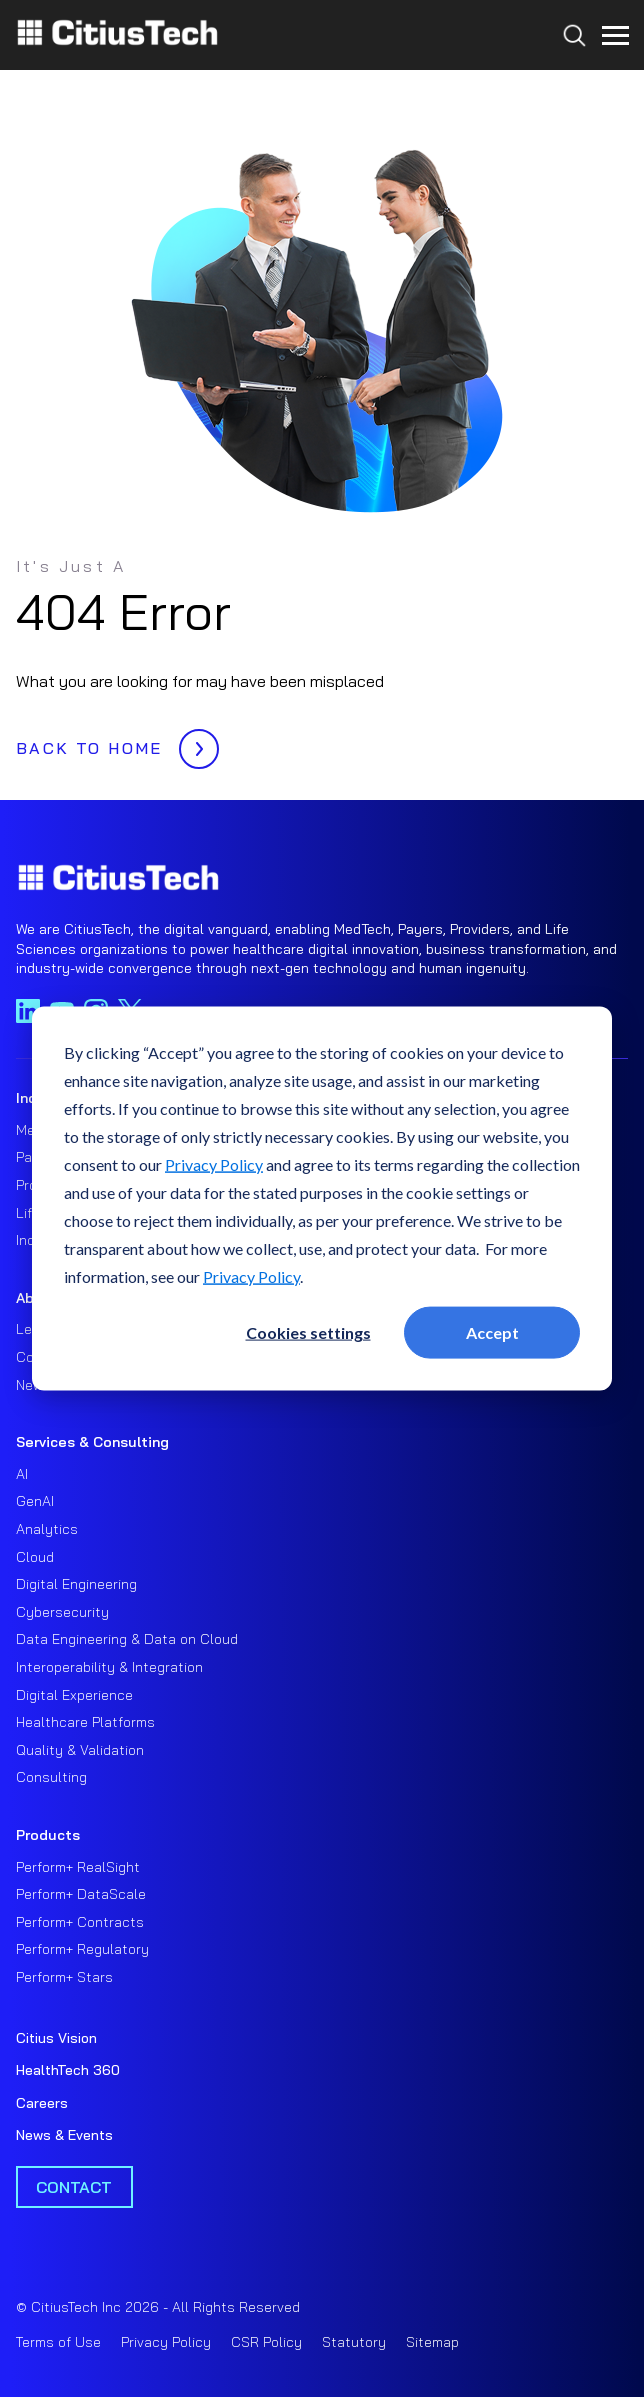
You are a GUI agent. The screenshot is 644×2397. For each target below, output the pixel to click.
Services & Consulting (92, 1442)
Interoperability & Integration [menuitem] (109, 1667)
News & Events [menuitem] (64, 2135)
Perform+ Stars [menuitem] (64, 1977)
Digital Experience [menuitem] (74, 1695)
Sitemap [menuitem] (432, 2342)
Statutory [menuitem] (354, 2342)
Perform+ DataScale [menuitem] (81, 1894)
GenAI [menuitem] (35, 1501)
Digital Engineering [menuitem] (76, 1584)
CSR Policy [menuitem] (266, 2342)
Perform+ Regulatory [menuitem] (82, 1949)
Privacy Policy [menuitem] (166, 2342)
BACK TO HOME (112, 743)
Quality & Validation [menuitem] (80, 1750)
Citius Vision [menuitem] (56, 2038)
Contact (74, 2187)
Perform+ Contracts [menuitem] (80, 1922)
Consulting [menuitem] (51, 1777)
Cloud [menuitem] (35, 1557)
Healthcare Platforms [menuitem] (85, 1722)
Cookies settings (308, 1331)
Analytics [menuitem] (47, 1529)
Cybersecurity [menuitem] (62, 1612)
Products (48, 1835)
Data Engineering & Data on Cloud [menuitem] (127, 1639)
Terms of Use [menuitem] (58, 2342)
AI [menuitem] (22, 1474)
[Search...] (569, 72)
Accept (492, 1331)
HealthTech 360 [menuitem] (68, 2070)
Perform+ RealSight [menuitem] (78, 1867)
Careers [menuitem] (42, 2103)
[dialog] (322, 1198)
